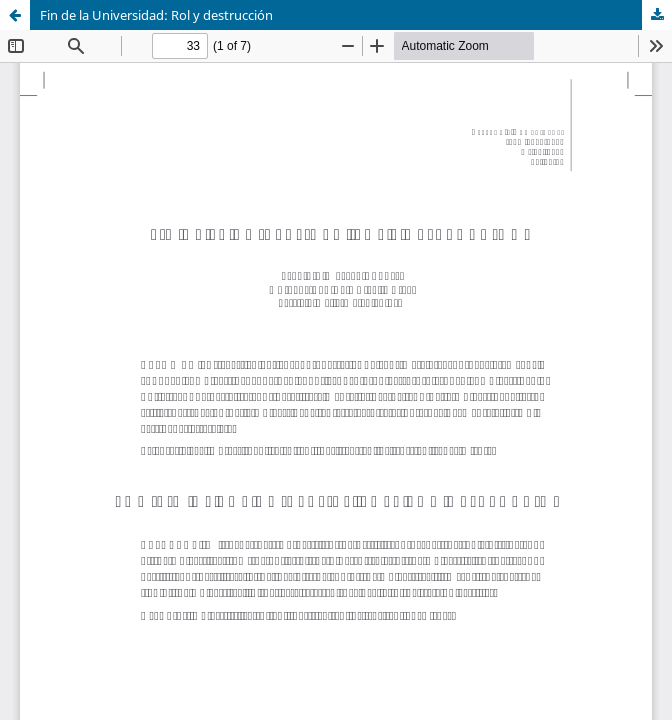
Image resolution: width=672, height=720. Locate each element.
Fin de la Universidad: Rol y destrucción (156, 15)
